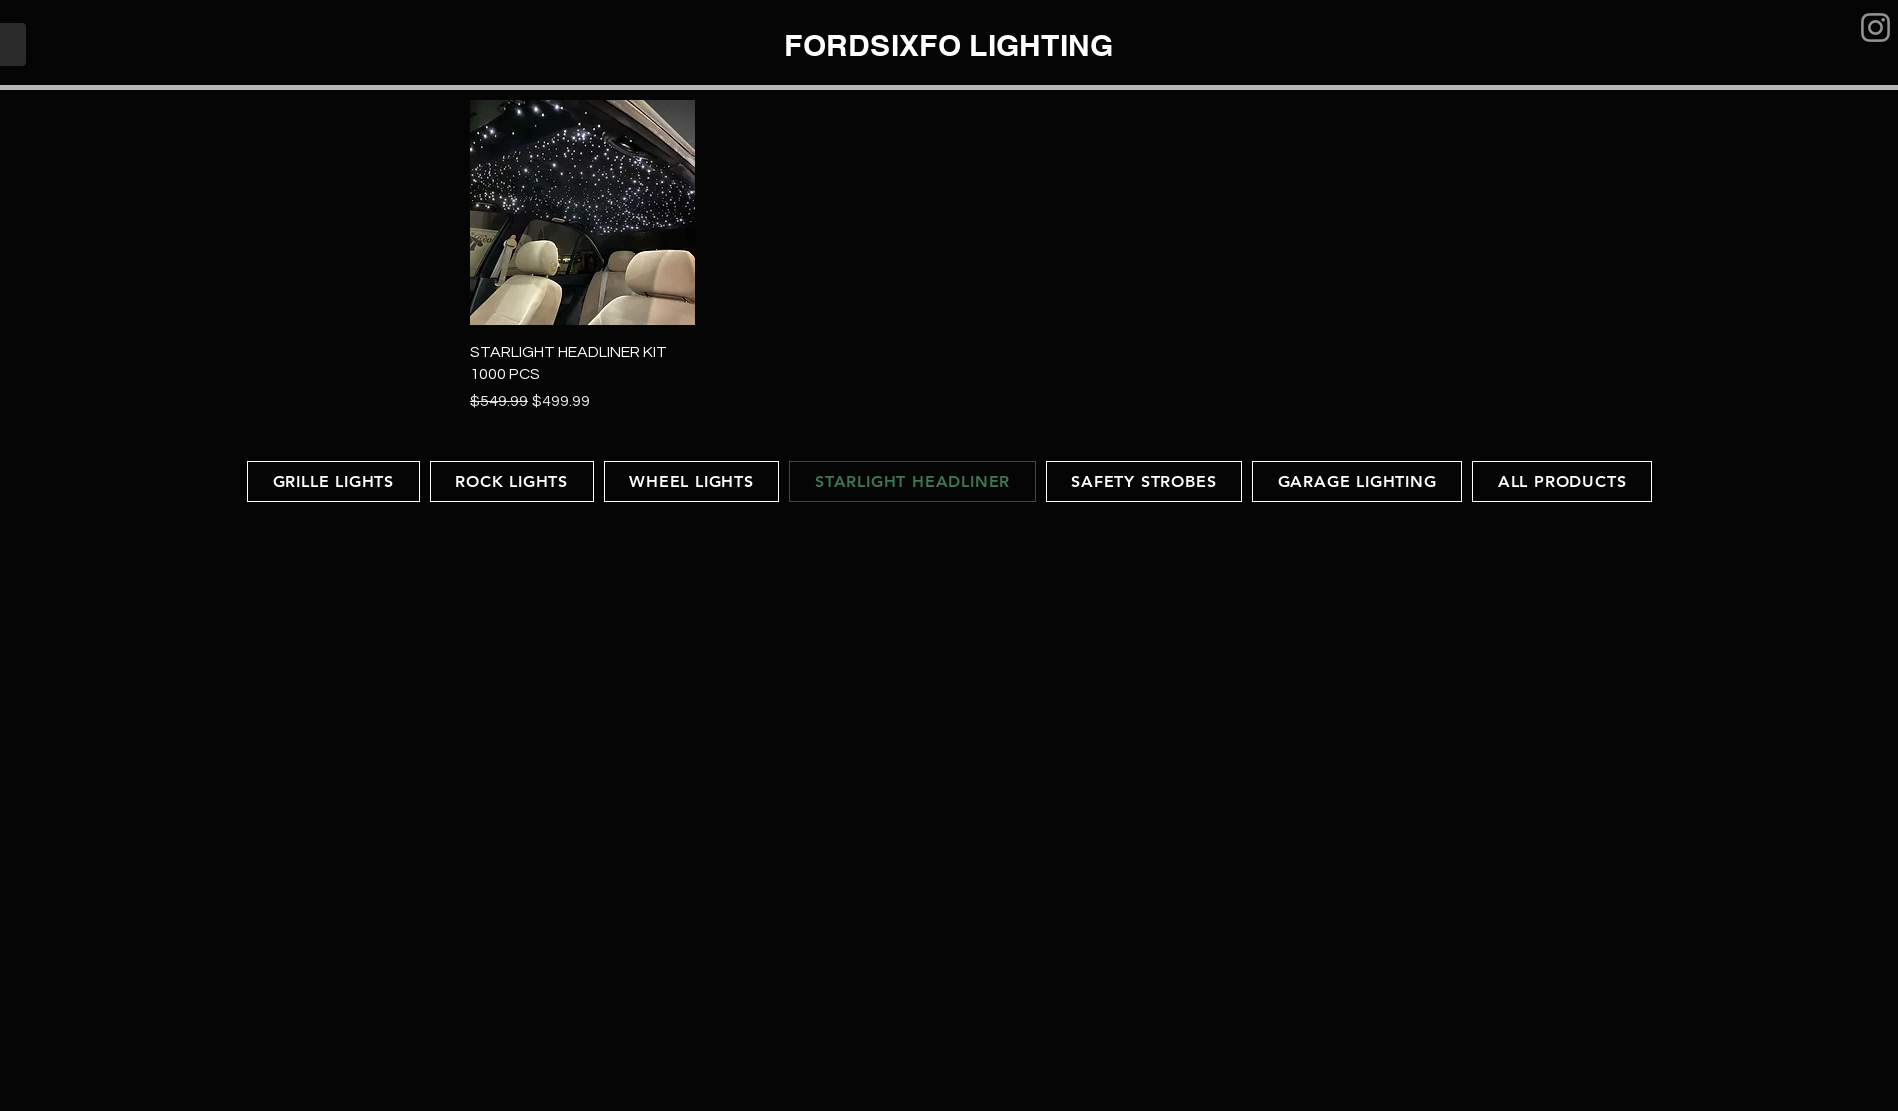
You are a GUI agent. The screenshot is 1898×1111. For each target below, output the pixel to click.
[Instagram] (1875, 27)
